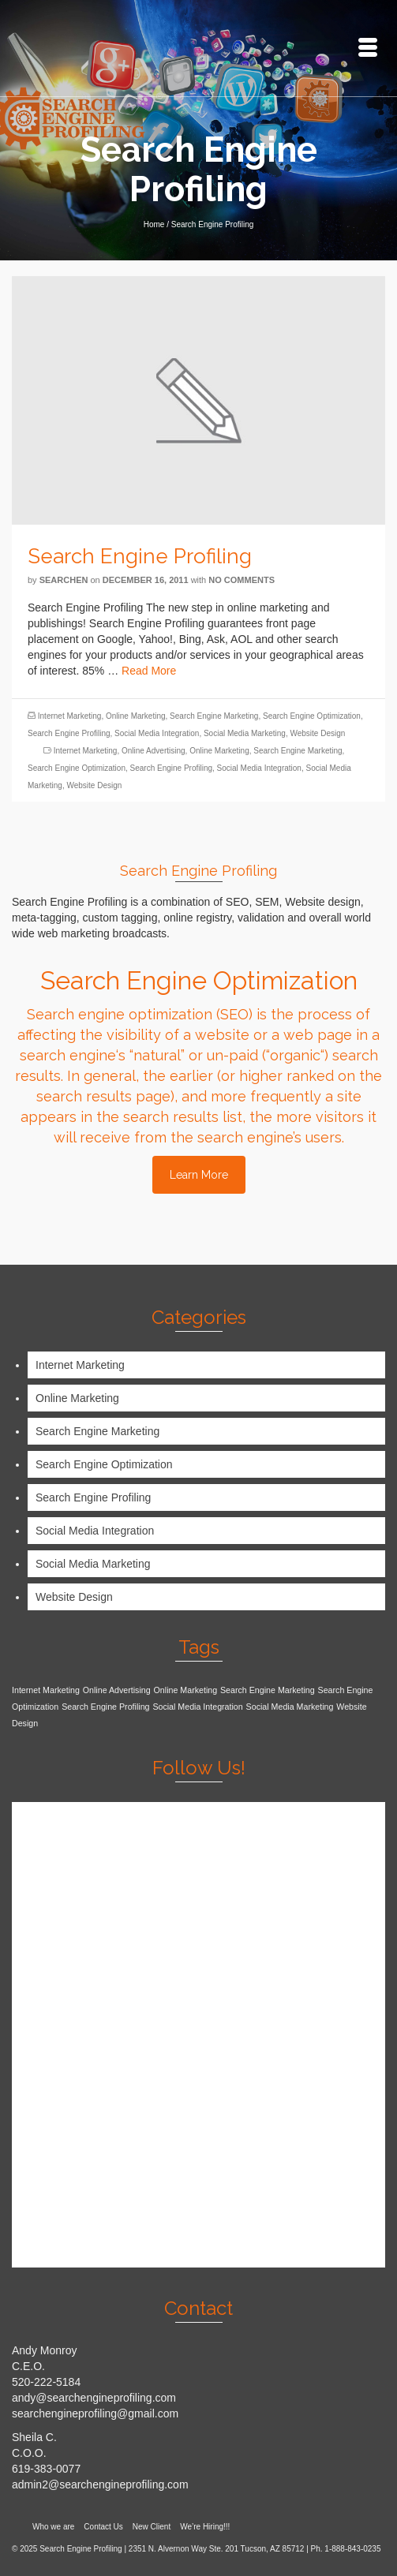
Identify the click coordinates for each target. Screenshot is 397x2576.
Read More (149, 670)
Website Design (317, 733)
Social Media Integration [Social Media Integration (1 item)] (197, 1706)
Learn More (199, 1174)
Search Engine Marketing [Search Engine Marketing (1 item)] (267, 1690)
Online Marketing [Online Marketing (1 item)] (186, 1690)
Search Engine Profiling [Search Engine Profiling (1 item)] (105, 1706)
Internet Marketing (70, 716)
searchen (63, 580)
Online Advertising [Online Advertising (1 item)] (117, 1690)
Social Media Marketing (245, 733)
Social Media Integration (156, 733)
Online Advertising (153, 750)
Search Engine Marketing (214, 716)
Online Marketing (136, 716)
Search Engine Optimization (312, 716)
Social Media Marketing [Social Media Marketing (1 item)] (290, 1706)
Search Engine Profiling (69, 733)
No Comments (241, 580)
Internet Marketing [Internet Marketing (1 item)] (46, 1690)
